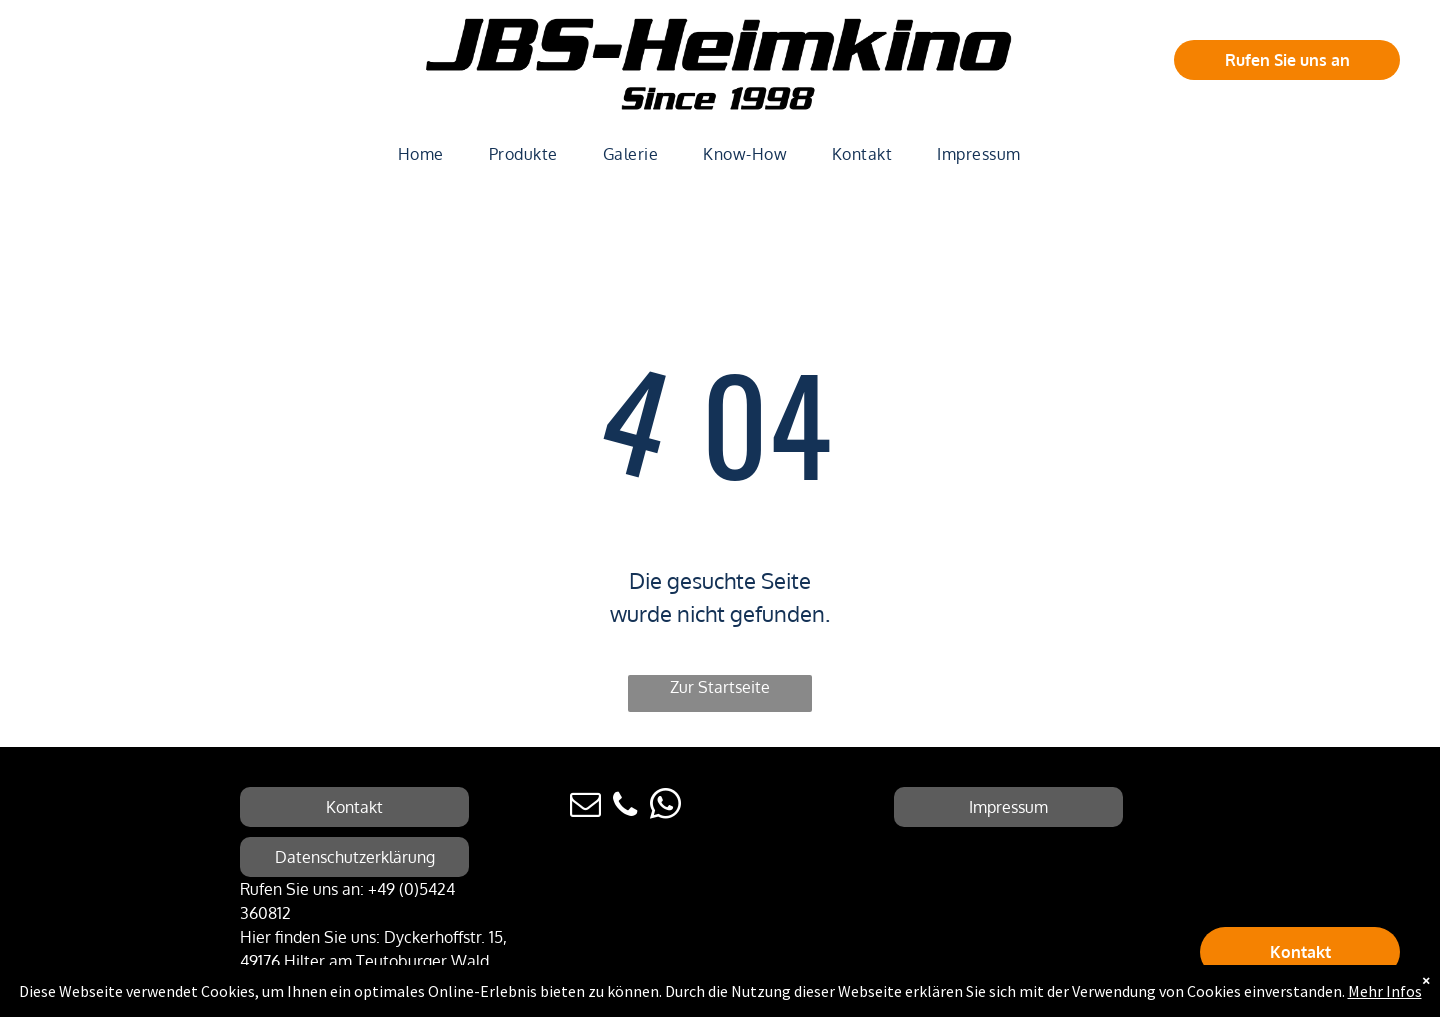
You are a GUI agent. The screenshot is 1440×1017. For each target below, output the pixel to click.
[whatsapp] (665, 807)
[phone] (625, 807)
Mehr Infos (1385, 991)
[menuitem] (428, 154)
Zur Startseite (720, 687)
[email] (585, 807)
